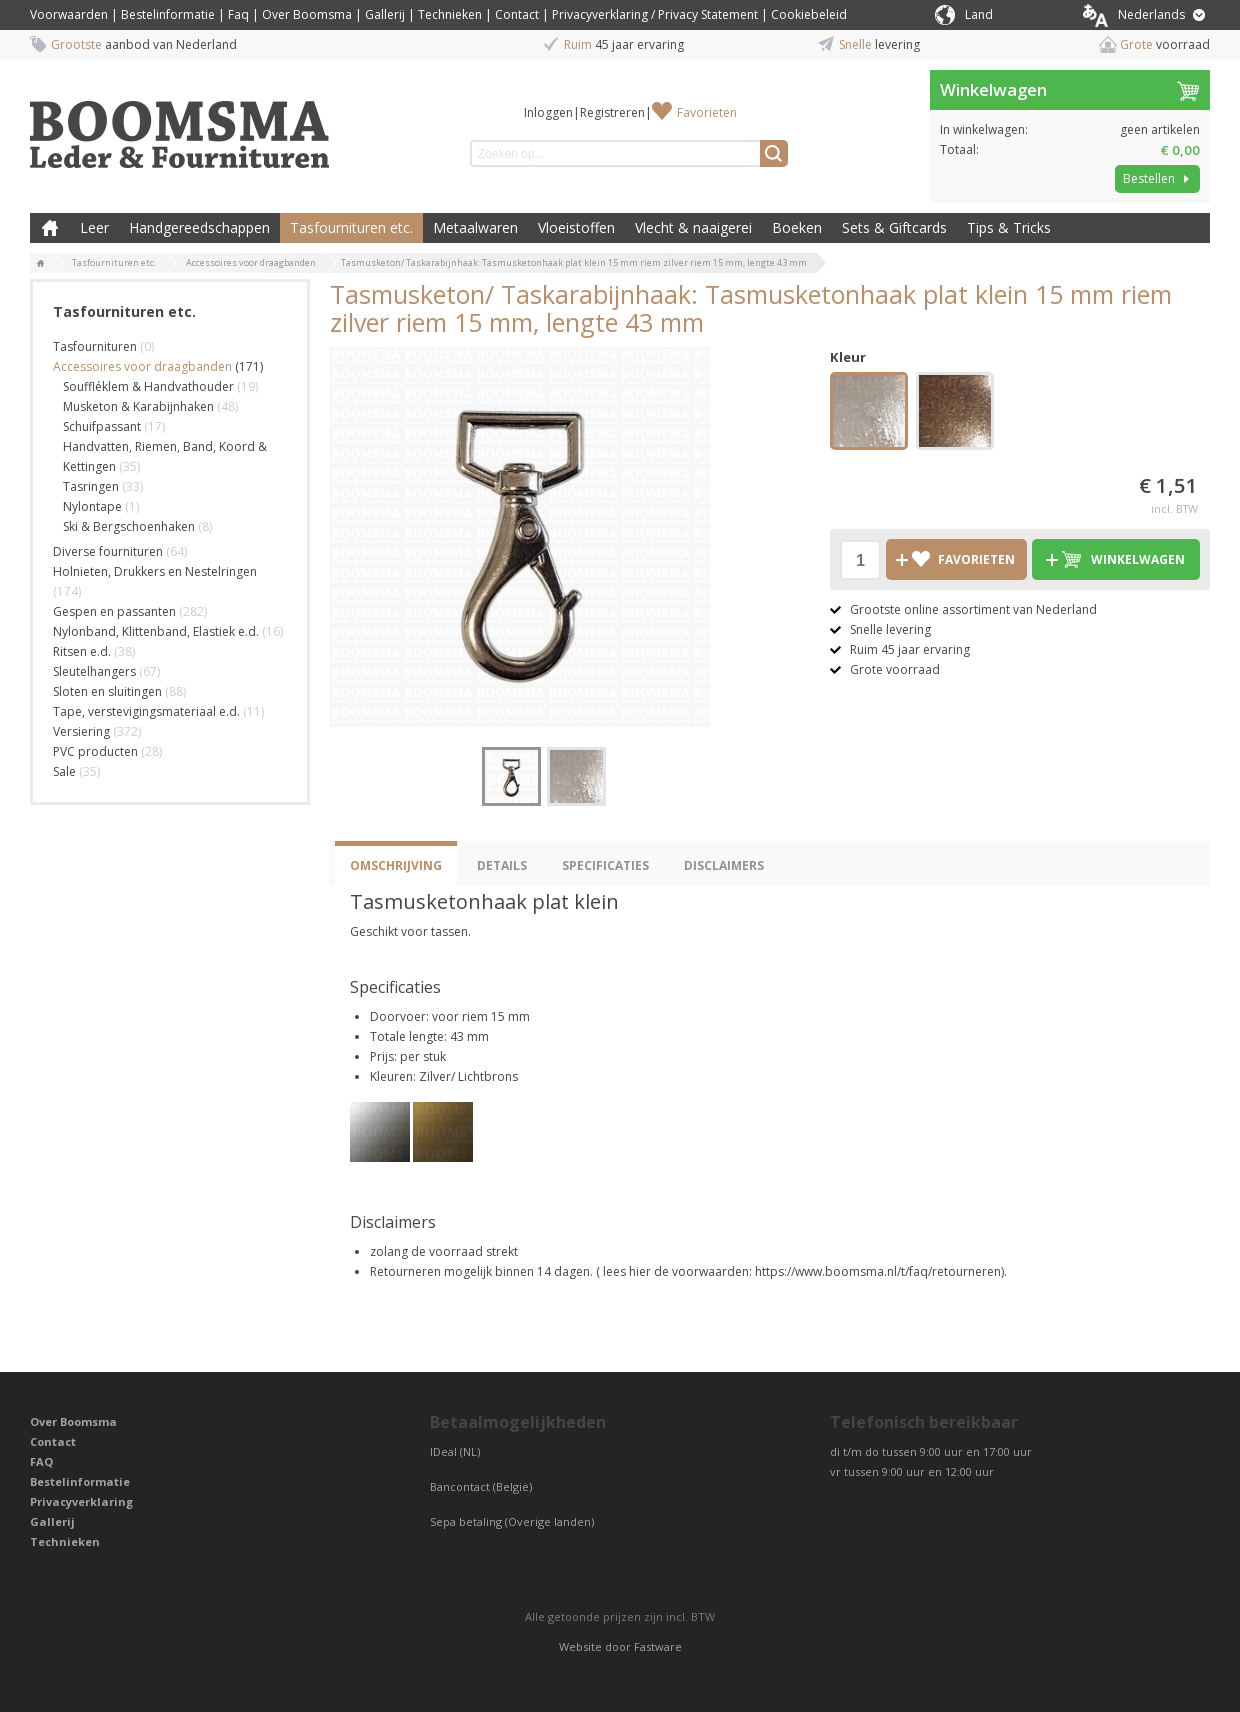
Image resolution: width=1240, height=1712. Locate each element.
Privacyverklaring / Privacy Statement (655, 14)
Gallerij (385, 14)
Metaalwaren (475, 227)
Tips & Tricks (1009, 227)
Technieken (450, 14)
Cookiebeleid (809, 14)
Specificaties (605, 865)
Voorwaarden (69, 14)
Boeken (797, 227)
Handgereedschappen (199, 227)
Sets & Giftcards (894, 227)
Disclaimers (724, 865)
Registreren (612, 112)
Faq (238, 14)
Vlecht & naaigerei (693, 227)
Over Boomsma (307, 14)
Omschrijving (396, 865)
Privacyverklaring (81, 1501)
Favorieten (707, 112)
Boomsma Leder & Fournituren (50, 228)
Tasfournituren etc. (351, 227)
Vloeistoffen (576, 227)
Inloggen (548, 112)
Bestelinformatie (168, 14)
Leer (94, 227)
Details (502, 865)
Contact (517, 14)
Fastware (658, 1646)
